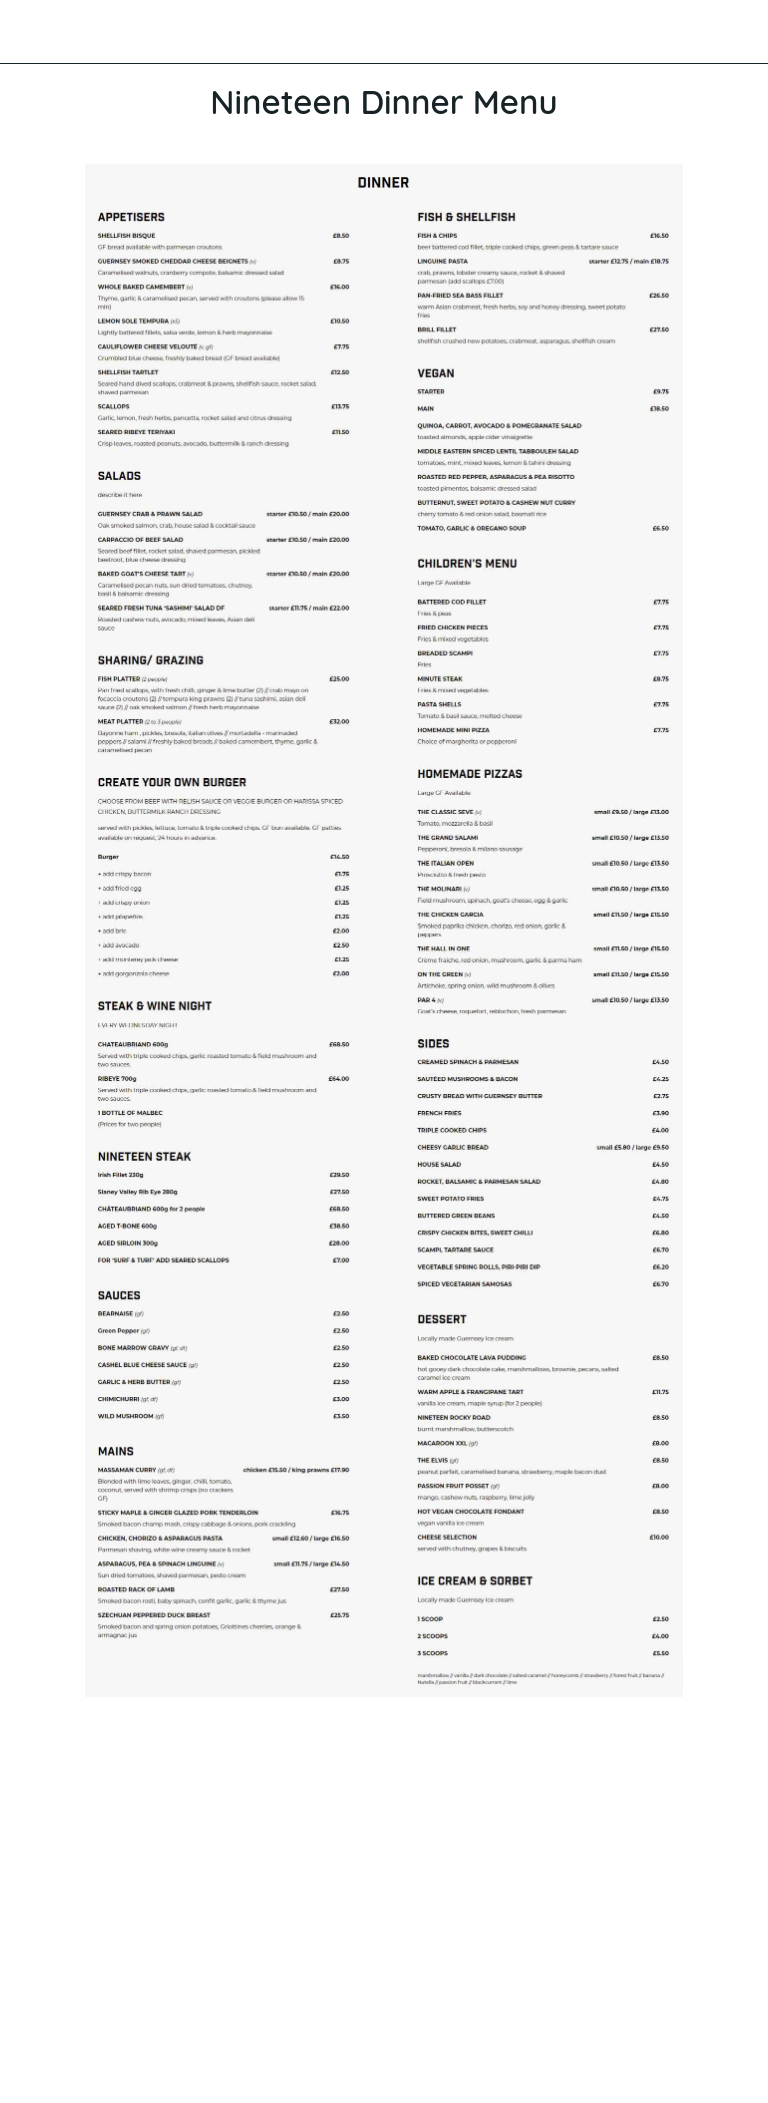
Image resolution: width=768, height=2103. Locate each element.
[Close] (32, 32)
